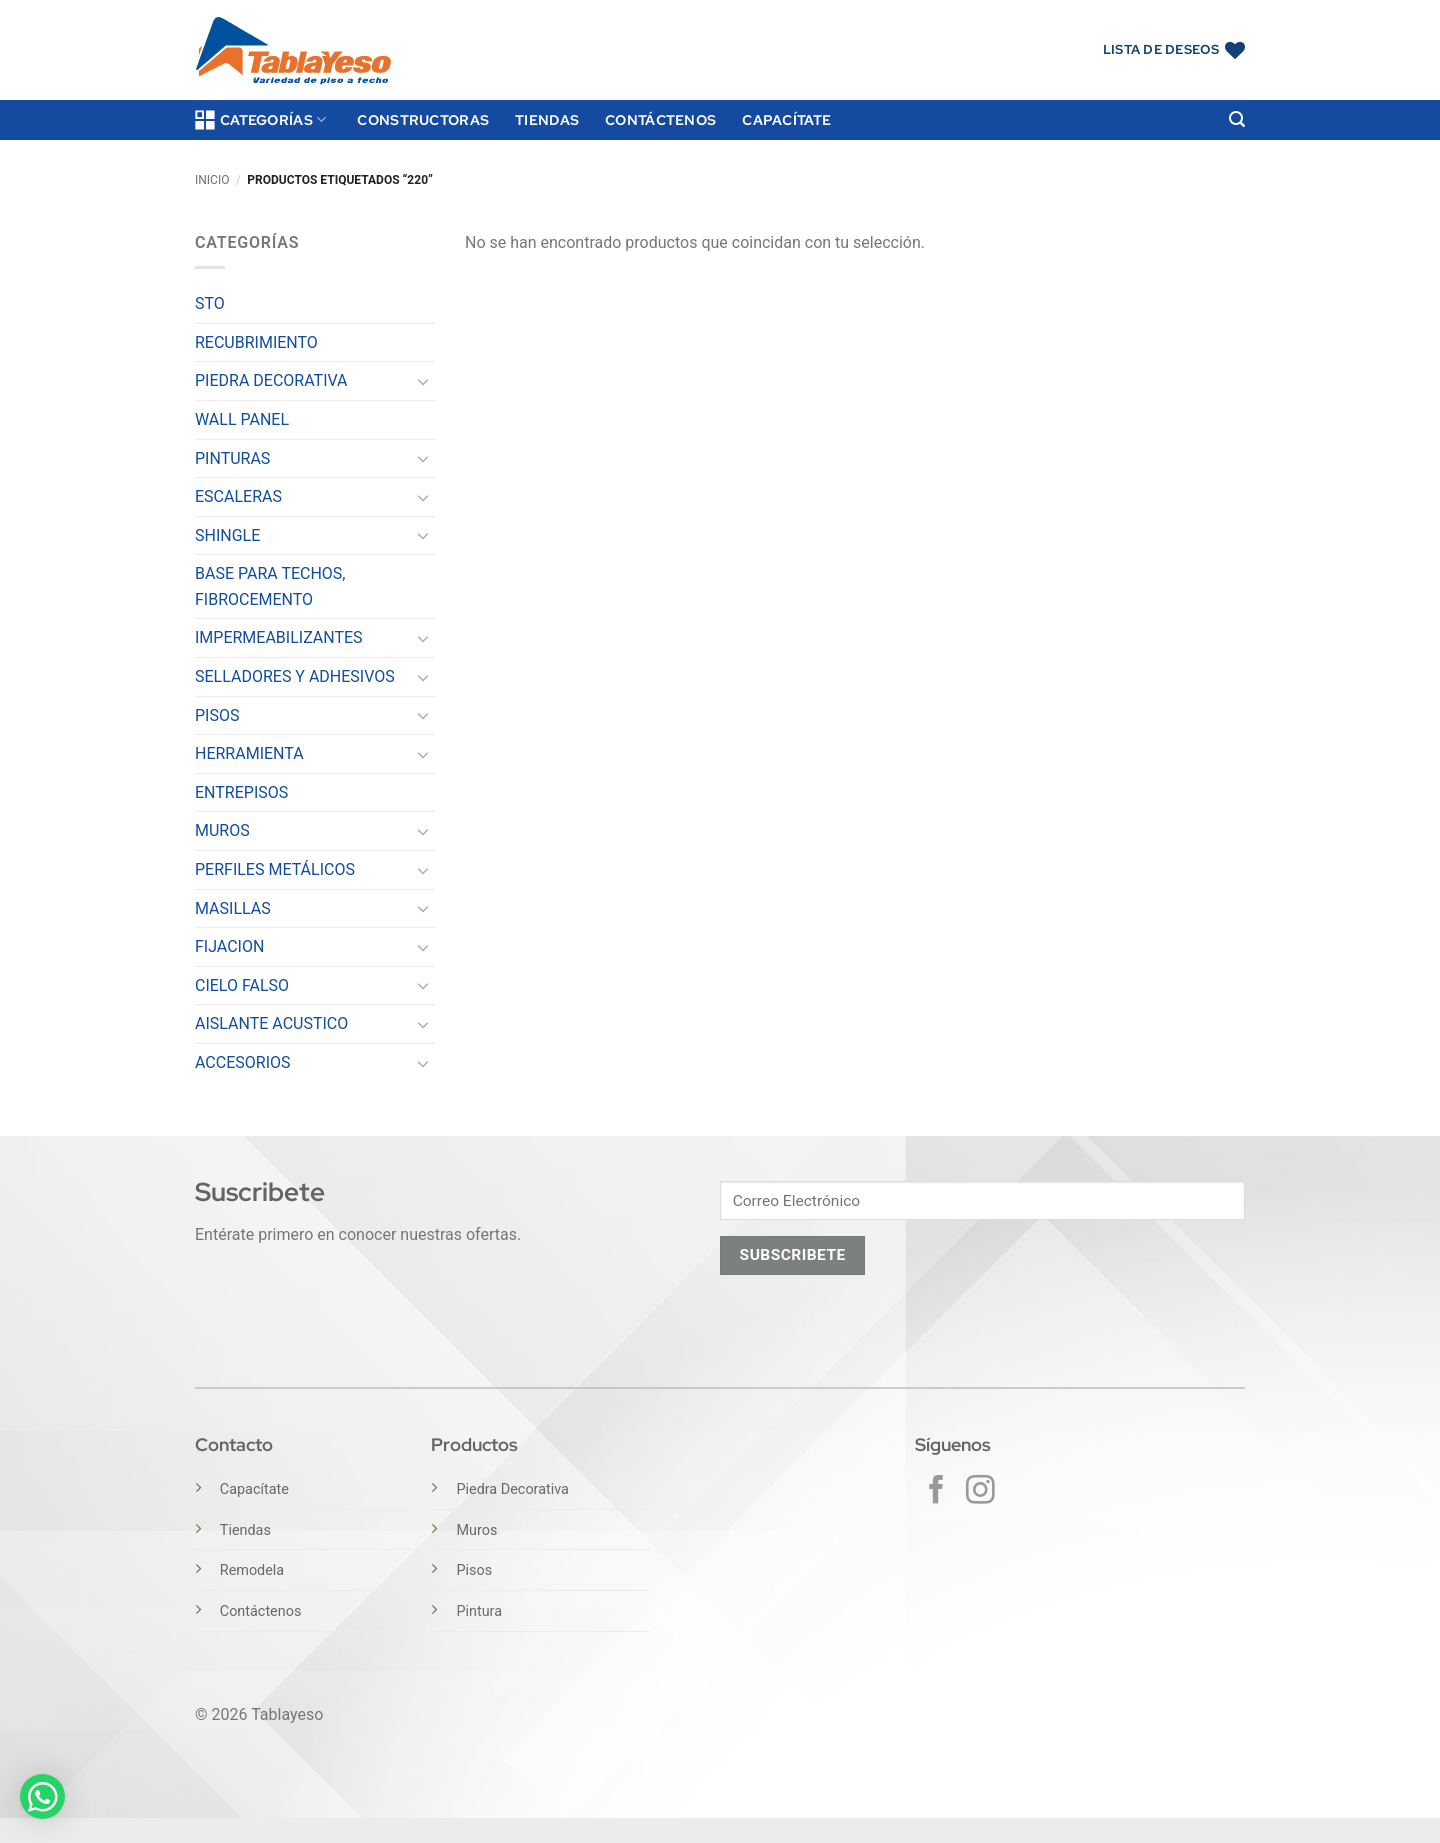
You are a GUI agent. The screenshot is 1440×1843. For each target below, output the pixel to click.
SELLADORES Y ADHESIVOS (295, 676)
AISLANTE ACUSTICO (271, 1023)
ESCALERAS (238, 496)
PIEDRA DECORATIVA (271, 380)
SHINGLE (227, 535)
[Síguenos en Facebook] (936, 1492)
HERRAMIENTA (249, 753)
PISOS (217, 715)
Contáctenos (660, 119)
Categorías (260, 120)
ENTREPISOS (241, 792)
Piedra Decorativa (512, 1489)
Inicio (212, 180)
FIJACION (229, 946)
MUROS (222, 830)
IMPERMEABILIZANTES (279, 637)
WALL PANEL (242, 419)
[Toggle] (423, 381)
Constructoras (423, 119)
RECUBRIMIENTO (256, 342)
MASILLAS (233, 908)
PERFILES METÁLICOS (275, 869)
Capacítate (786, 119)
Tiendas (547, 119)
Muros (476, 1530)
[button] (1237, 119)
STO (210, 303)
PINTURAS (232, 458)
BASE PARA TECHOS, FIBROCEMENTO (270, 586)
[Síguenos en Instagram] (980, 1492)
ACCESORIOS (243, 1062)
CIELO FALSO (242, 985)
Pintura (479, 1611)
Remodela (252, 1570)
